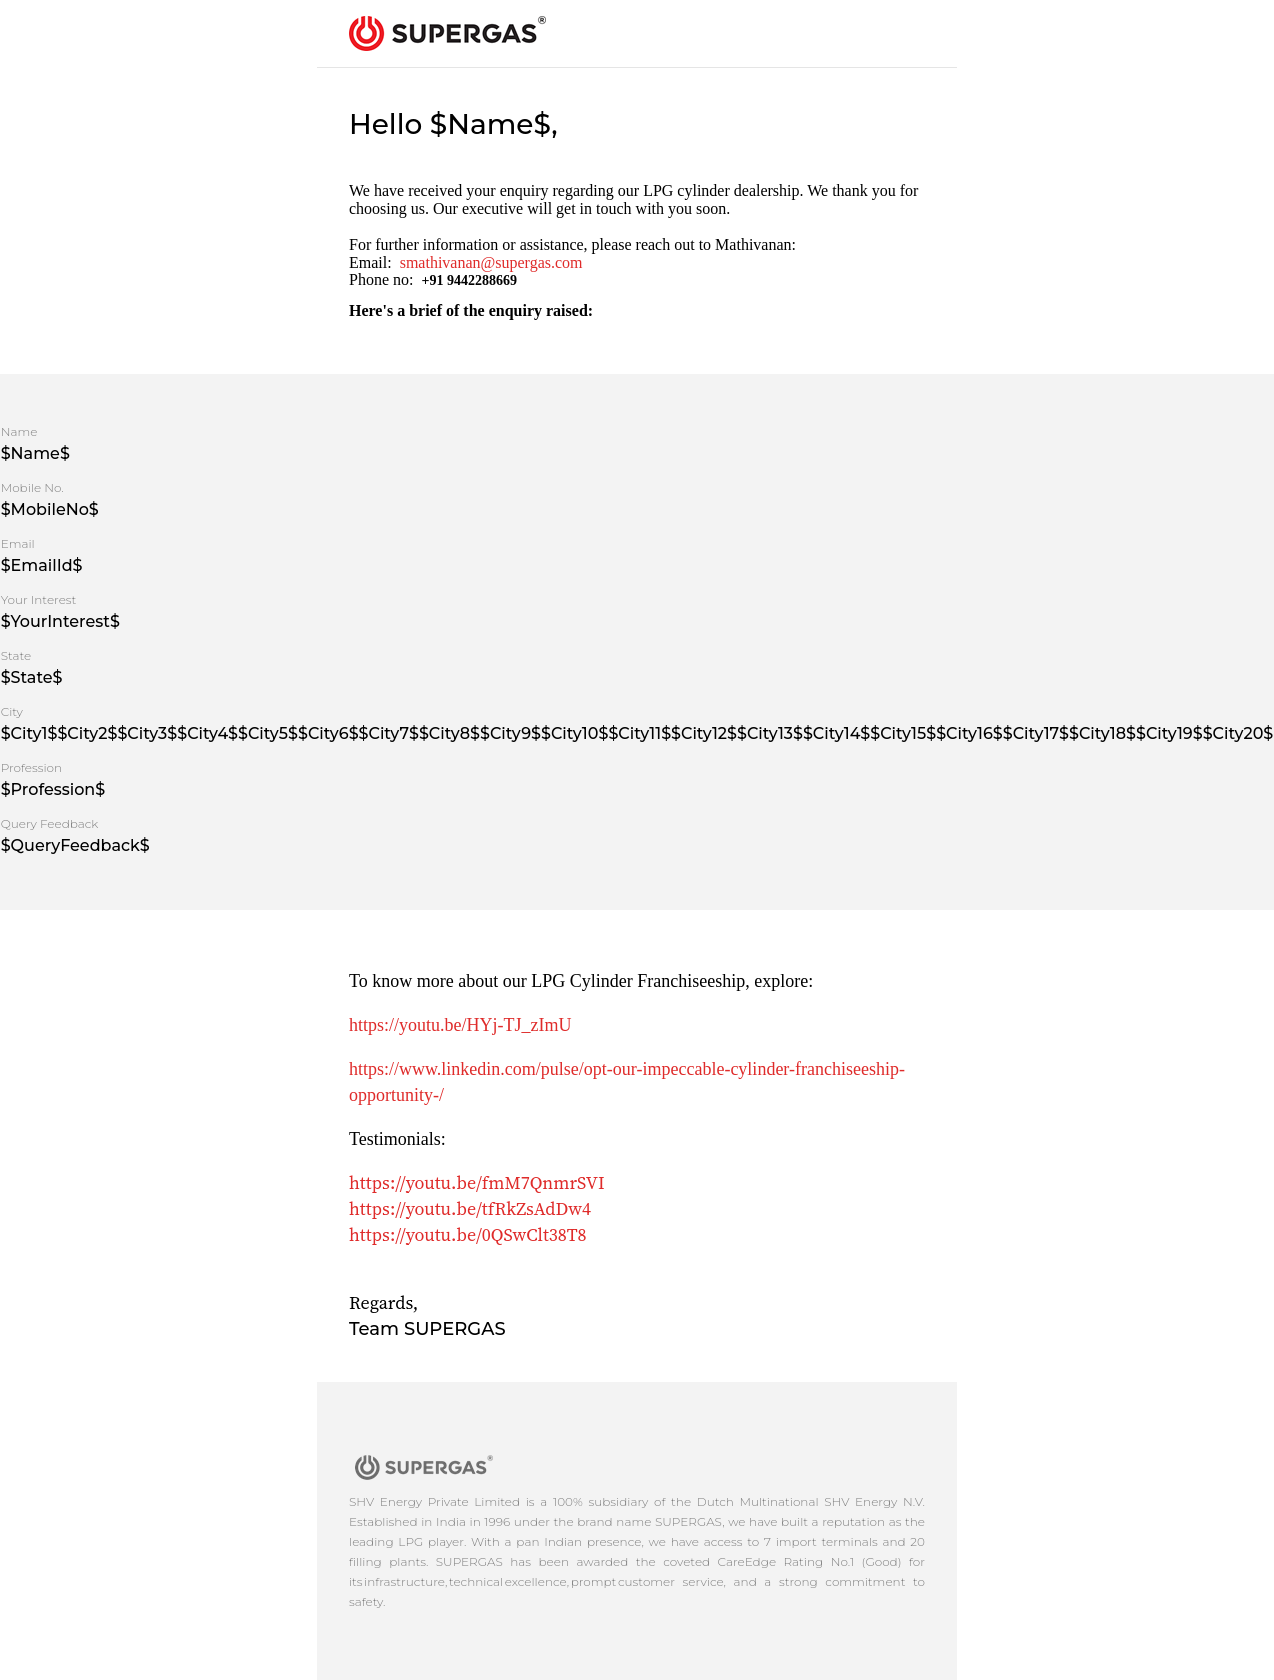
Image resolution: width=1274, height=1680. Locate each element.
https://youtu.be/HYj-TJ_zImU (460, 1025)
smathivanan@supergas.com (491, 262)
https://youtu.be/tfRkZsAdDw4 (470, 1208)
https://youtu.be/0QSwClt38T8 (468, 1234)
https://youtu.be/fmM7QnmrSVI (477, 1182)
